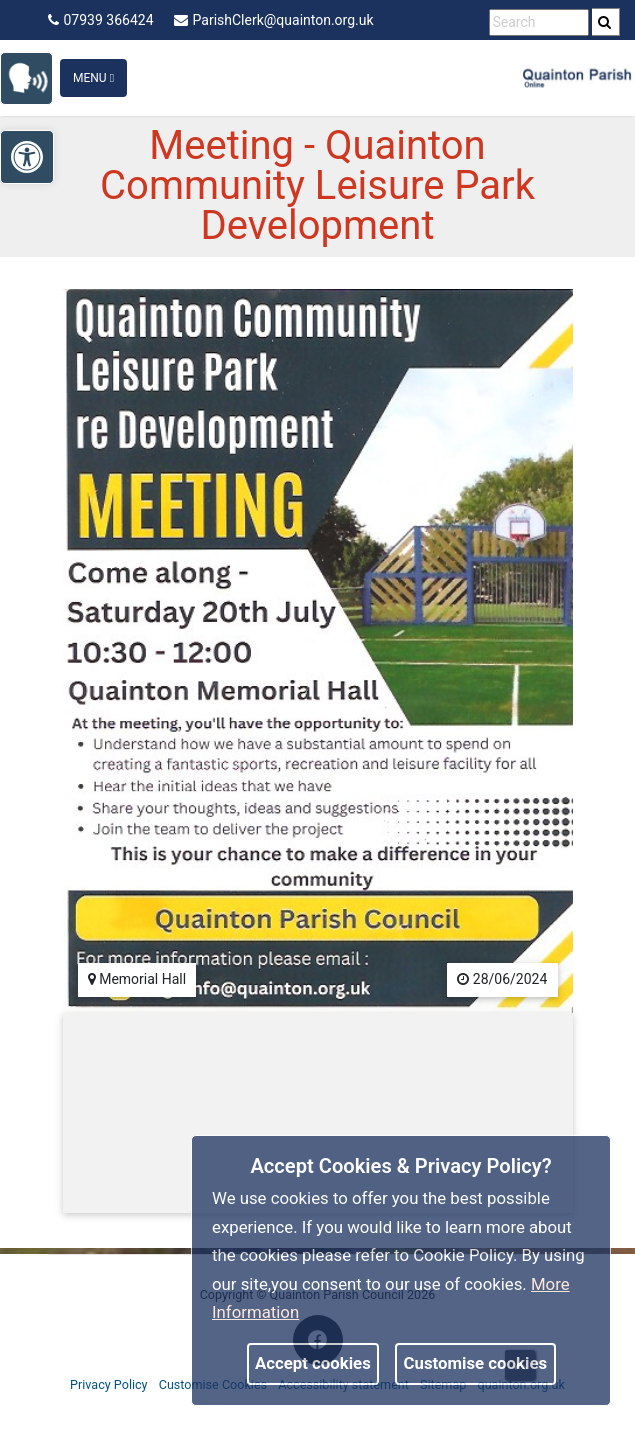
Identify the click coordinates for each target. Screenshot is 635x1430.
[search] (606, 22)
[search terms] (539, 22)
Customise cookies (476, 1363)
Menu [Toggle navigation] (93, 78)
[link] (35, 76)
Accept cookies (313, 1363)
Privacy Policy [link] (109, 1384)
